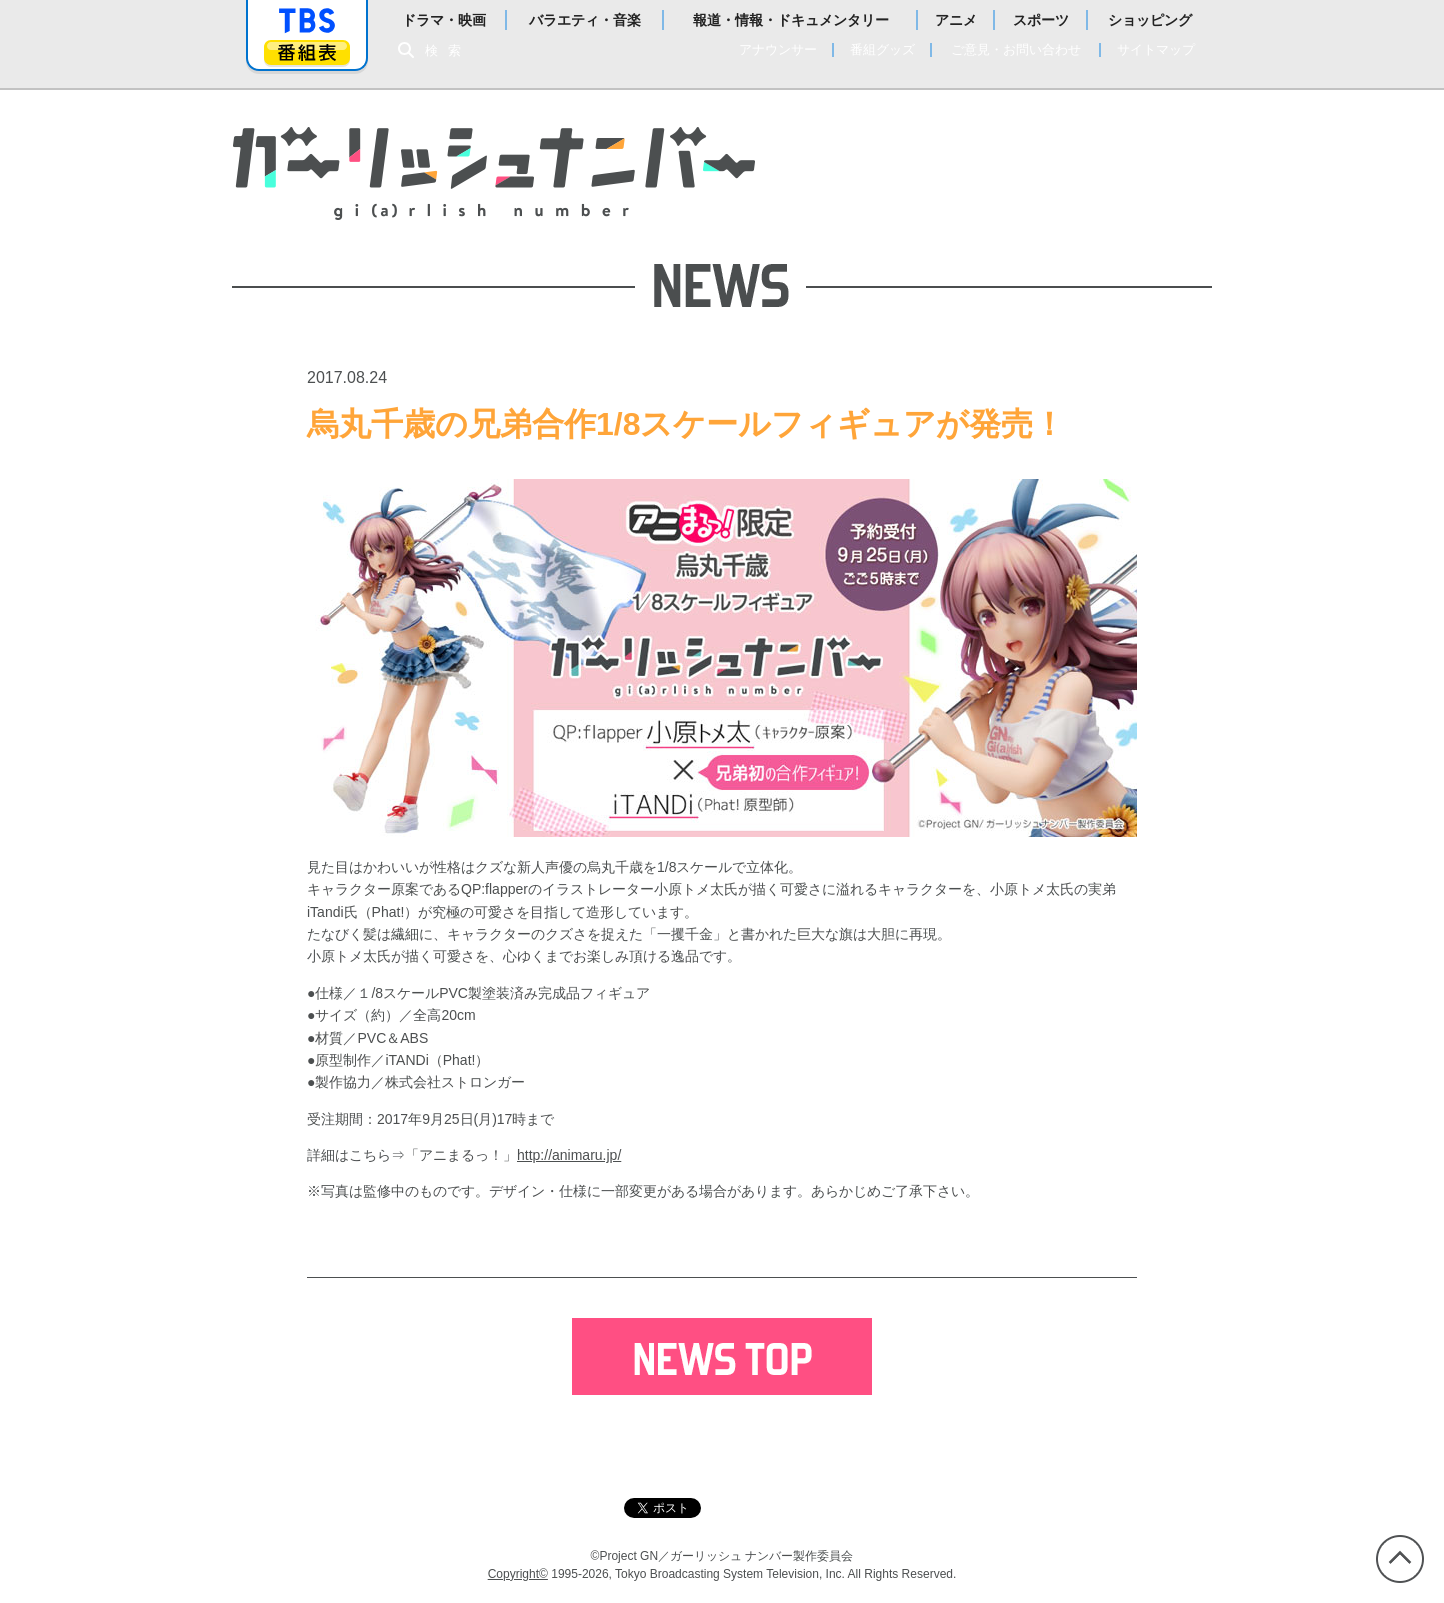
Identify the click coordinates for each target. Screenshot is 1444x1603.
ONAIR (919, 138)
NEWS (833, 138)
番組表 (307, 52)
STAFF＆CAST (1037, 138)
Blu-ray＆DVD (1092, 170)
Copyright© (518, 1574)
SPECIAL (1102, 202)
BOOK (1020, 202)
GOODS (842, 202)
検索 (448, 50)
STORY (834, 170)
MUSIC (935, 202)
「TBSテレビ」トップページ (307, 21)
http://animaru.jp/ (569, 1155)
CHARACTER (948, 170)
